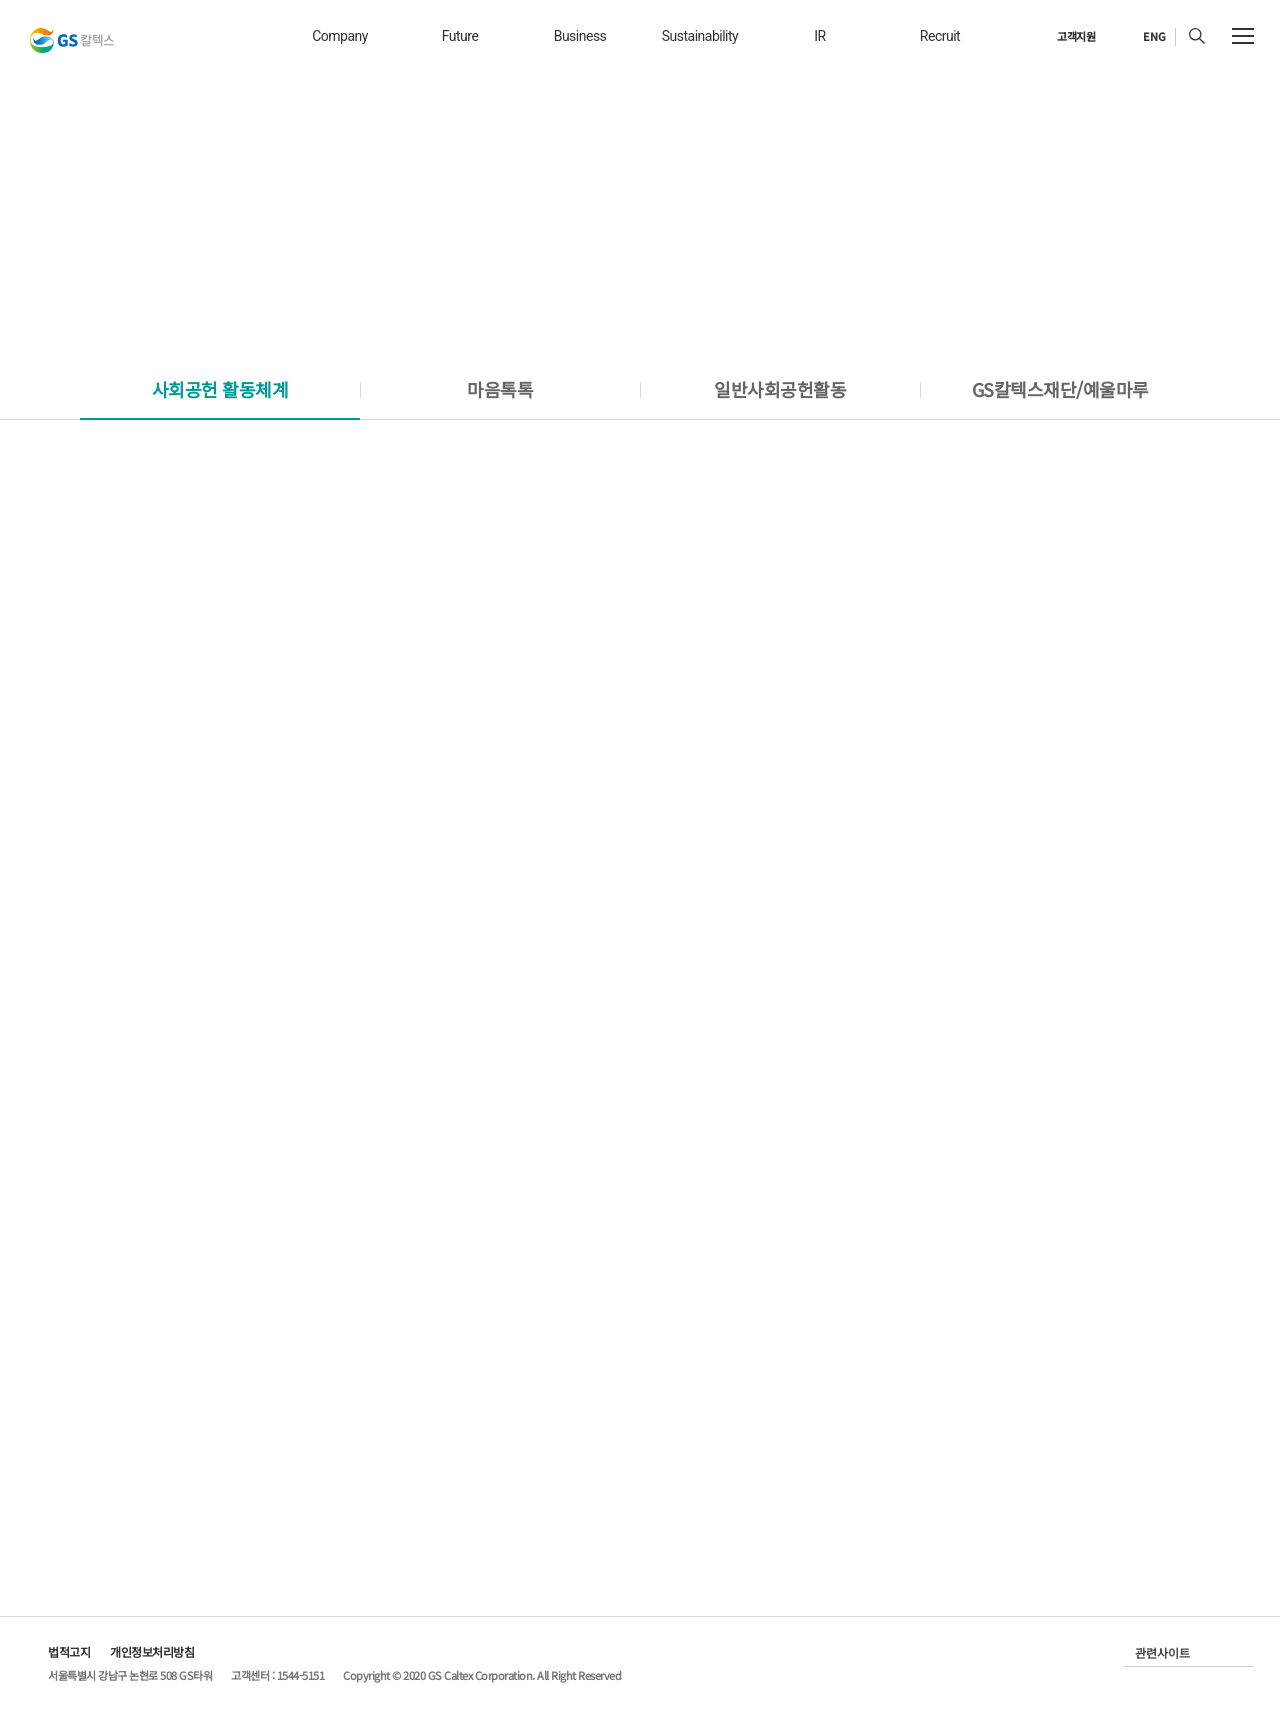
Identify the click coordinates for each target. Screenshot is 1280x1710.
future (460, 36)
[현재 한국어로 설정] (1143, 37)
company (340, 36)
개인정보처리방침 (152, 1651)
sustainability (700, 36)
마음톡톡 (500, 389)
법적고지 (69, 1651)
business (580, 36)
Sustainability (1122, 150)
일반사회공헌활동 (780, 389)
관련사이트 (1162, 1652)
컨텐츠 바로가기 (0, 0)
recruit (940, 36)
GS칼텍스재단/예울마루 (1060, 389)
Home (1035, 150)
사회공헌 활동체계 (220, 389)
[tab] (220, 389)
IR (819, 36)
